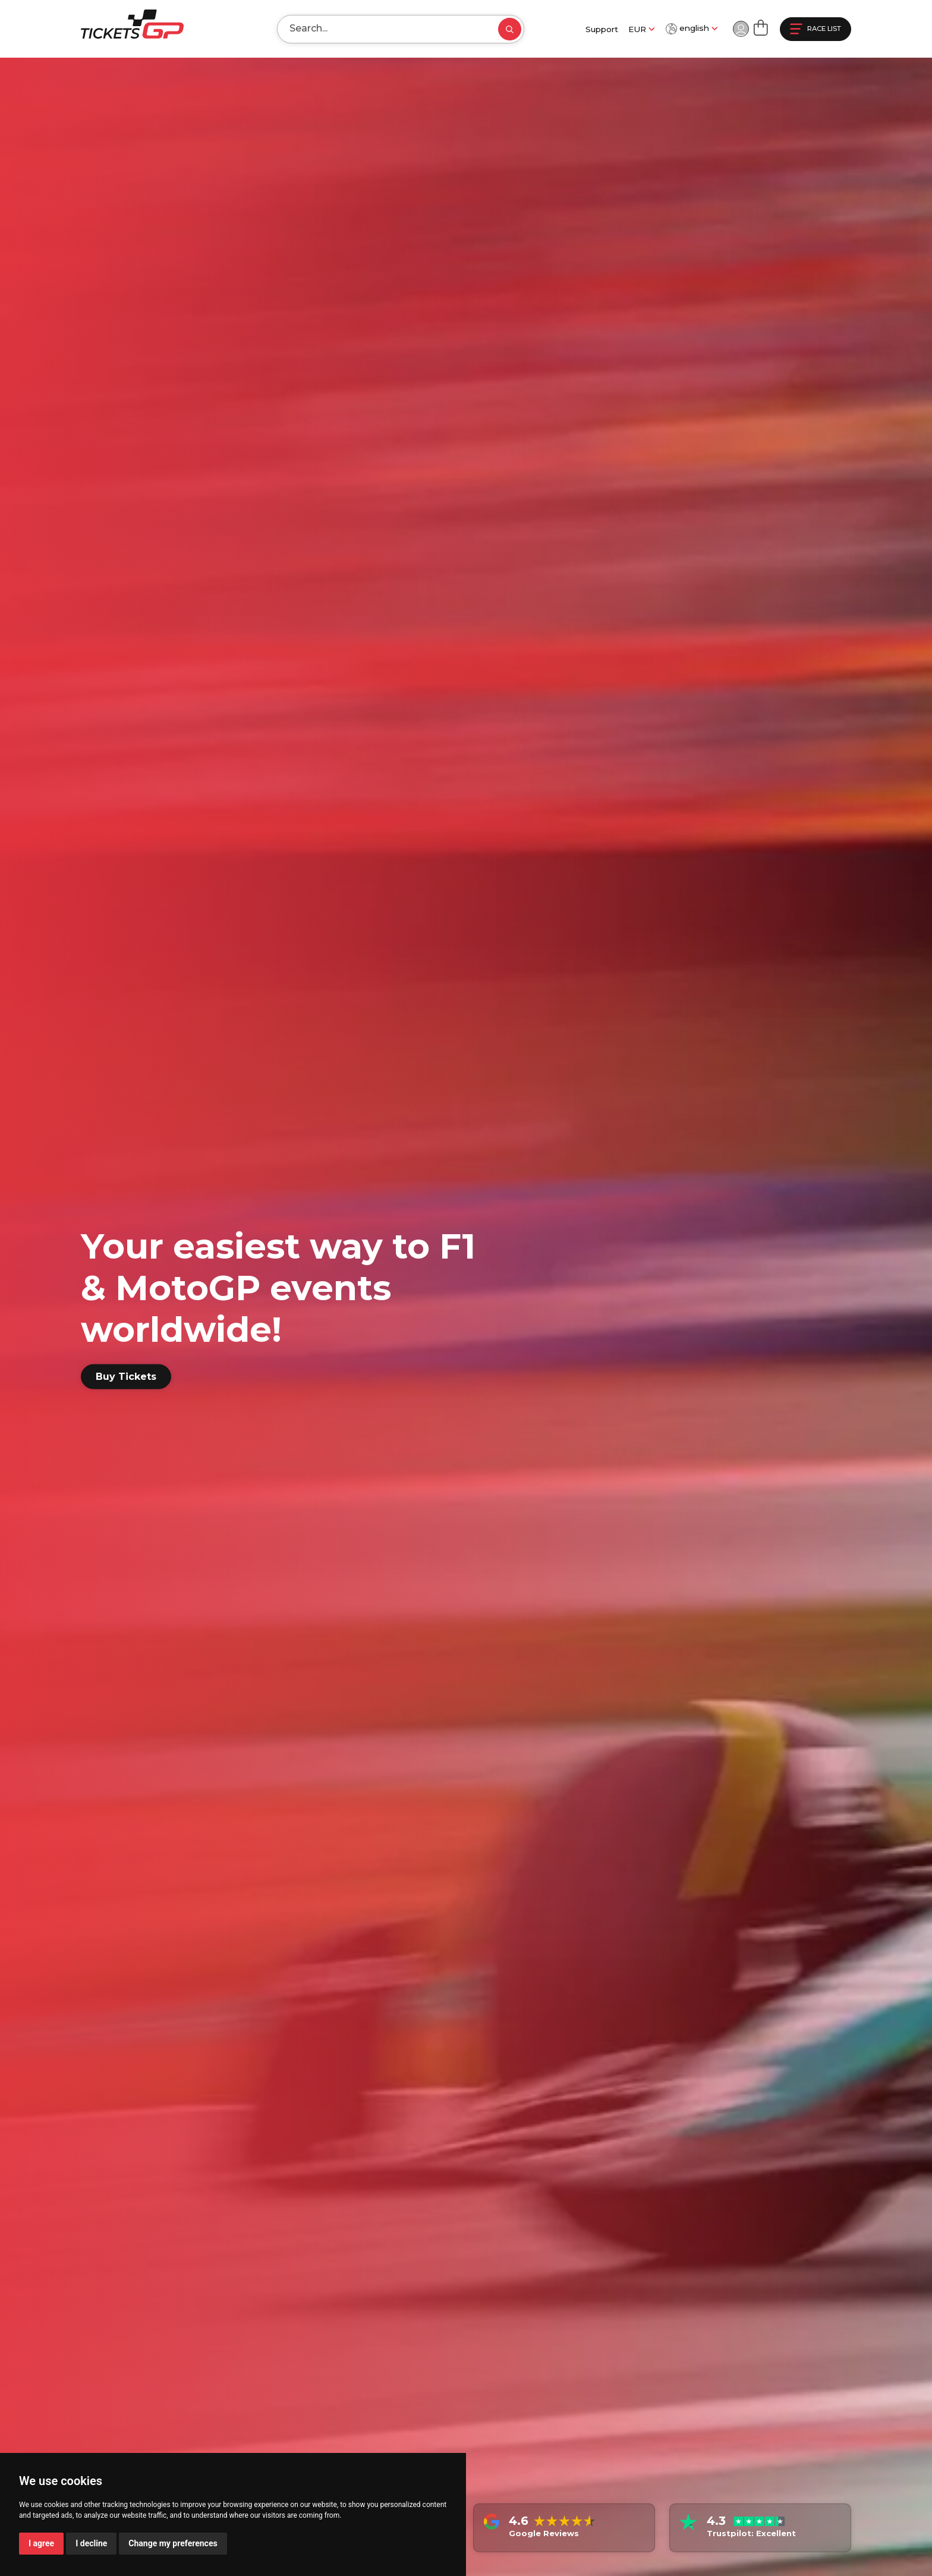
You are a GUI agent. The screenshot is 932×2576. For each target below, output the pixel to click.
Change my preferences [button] (172, 2543)
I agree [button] (41, 2543)
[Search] (377, 28)
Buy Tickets (126, 1376)
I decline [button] (91, 2543)
